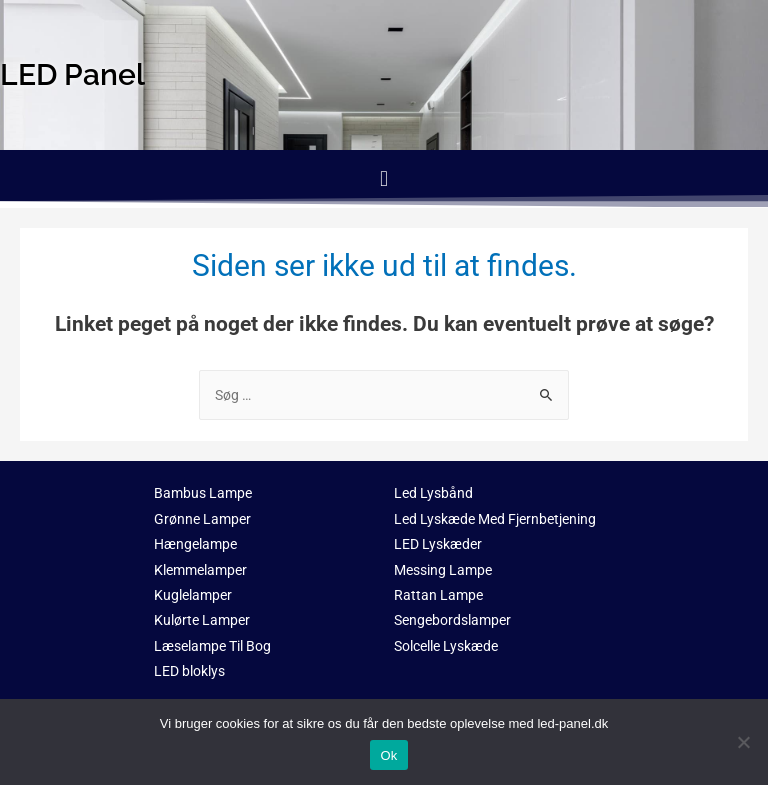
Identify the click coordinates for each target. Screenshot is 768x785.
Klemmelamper (200, 570)
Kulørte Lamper (202, 620)
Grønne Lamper (202, 519)
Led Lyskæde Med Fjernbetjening (495, 519)
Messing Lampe (443, 570)
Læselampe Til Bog (212, 646)
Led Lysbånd (433, 493)
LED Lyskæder (438, 544)
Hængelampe (195, 544)
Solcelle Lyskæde (446, 646)
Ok (388, 755)
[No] (743, 742)
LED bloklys (189, 671)
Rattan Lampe (438, 595)
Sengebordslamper (452, 620)
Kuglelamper (193, 595)
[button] (383, 178)
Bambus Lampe (203, 493)
